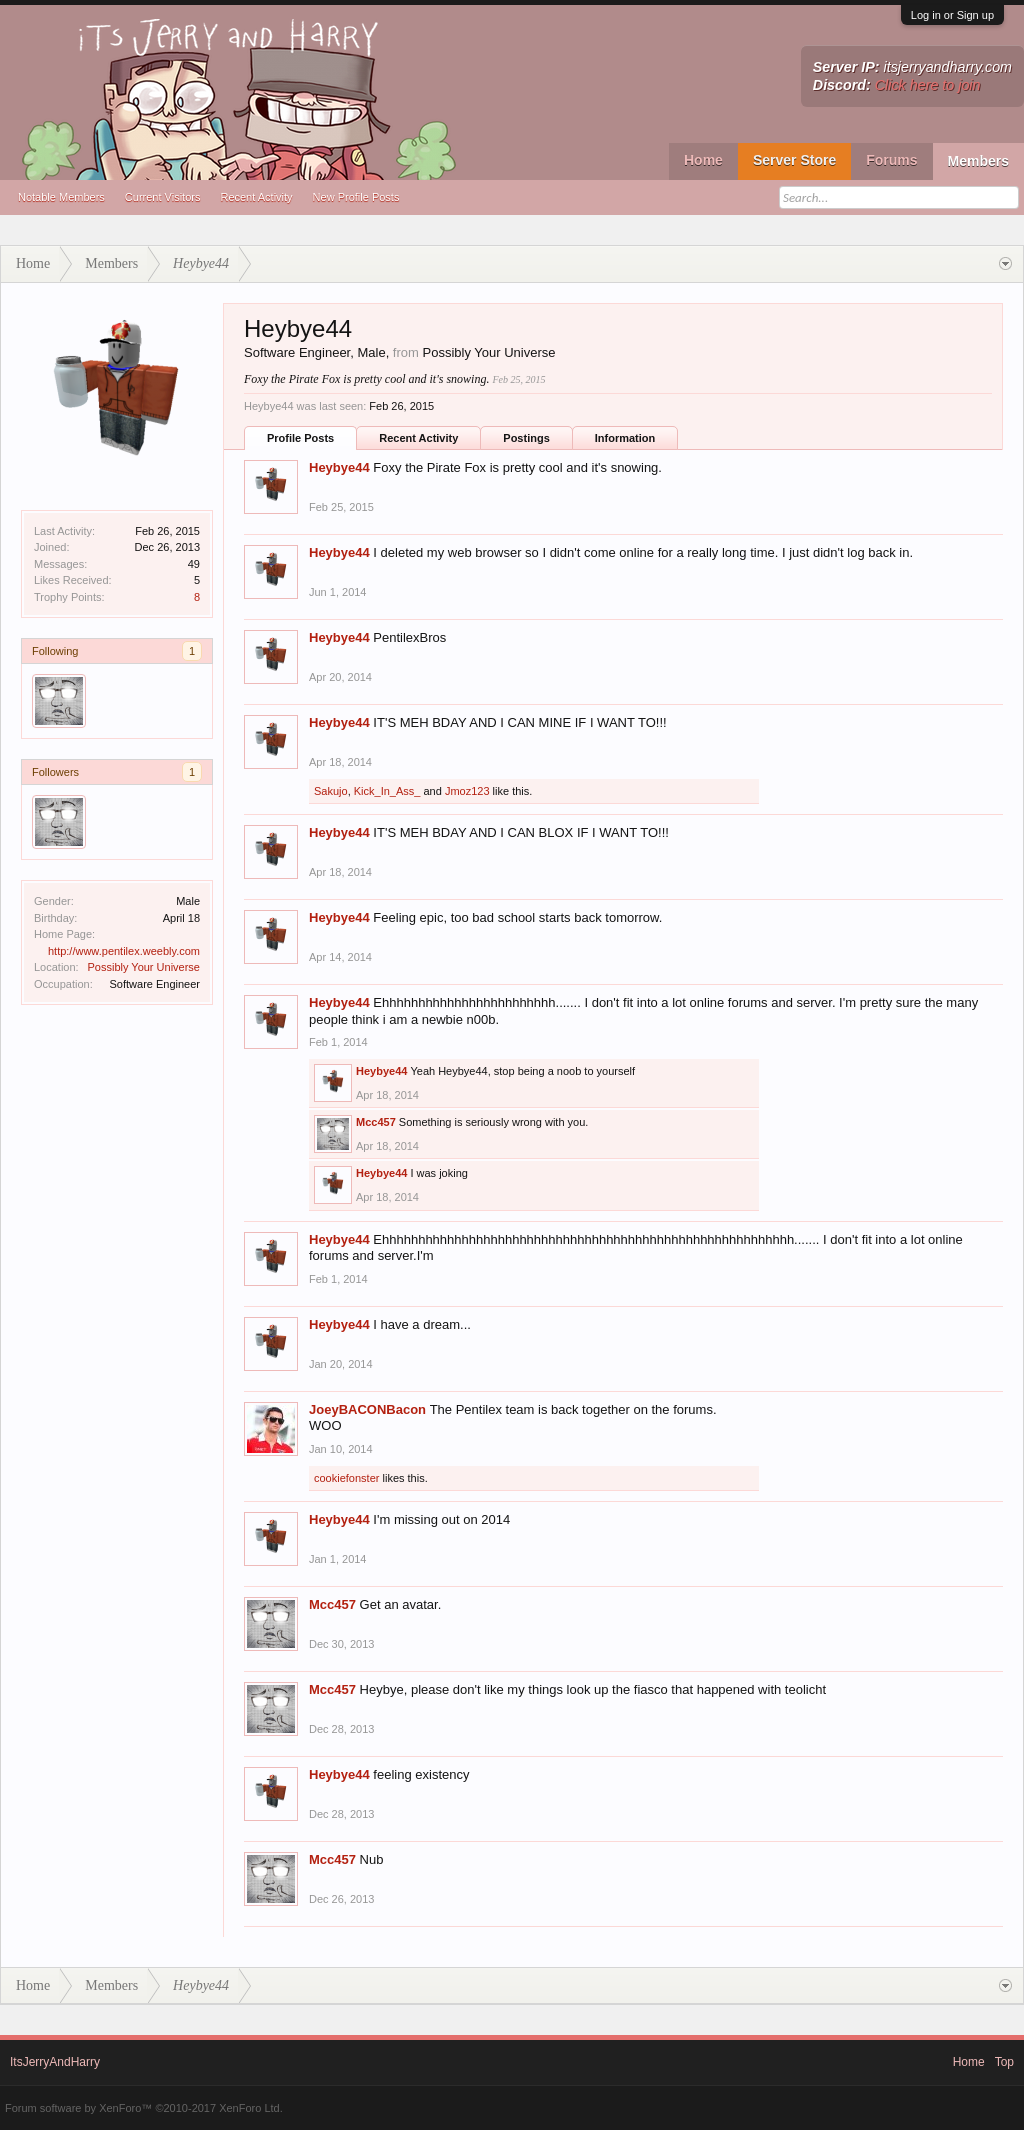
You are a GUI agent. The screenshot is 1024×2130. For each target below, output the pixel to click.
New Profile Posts (356, 197)
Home (703, 160)
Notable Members (61, 197)
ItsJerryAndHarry (55, 2062)
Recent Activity (256, 197)
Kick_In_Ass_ (387, 791)
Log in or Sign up (952, 15)
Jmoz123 (467, 791)
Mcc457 (376, 1122)
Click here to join (928, 85)
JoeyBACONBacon (367, 1409)
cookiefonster (346, 1478)
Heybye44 (339, 467)
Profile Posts (300, 438)
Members (978, 161)
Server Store (794, 160)
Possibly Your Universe (143, 967)
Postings (526, 438)
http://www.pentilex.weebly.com (124, 951)
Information (625, 438)
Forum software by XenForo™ (144, 2108)
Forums (891, 160)
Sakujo (331, 791)
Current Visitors (163, 197)
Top (1004, 2062)
